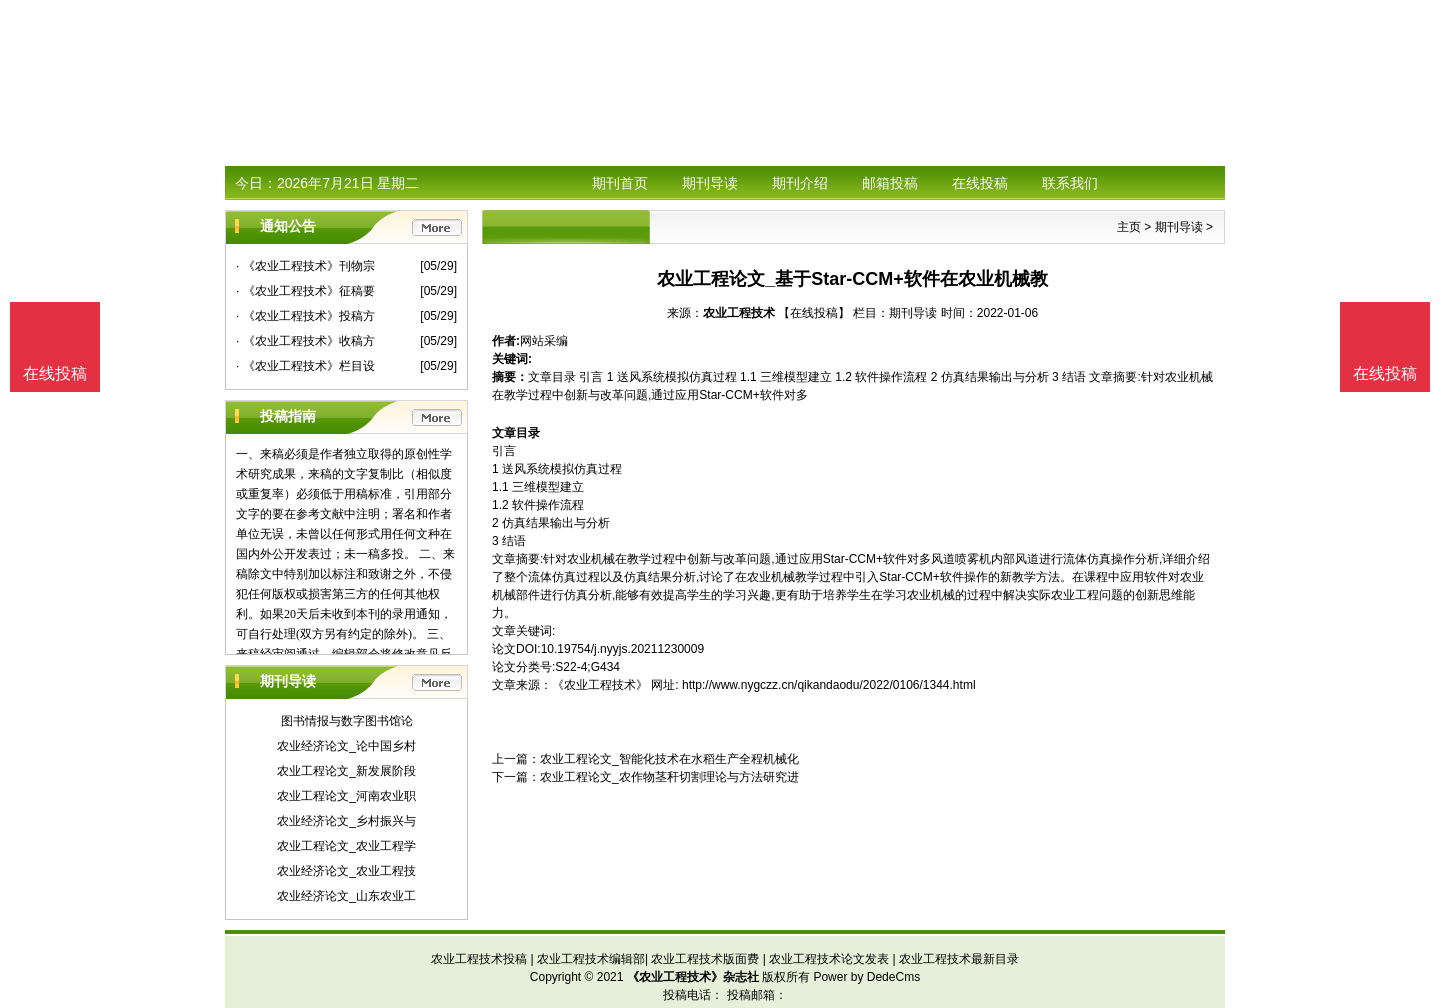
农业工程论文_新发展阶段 (346, 771)
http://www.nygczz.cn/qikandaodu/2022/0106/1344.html (829, 685)
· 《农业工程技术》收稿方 (305, 341)
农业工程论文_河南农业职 (346, 796)
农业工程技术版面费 (705, 959)
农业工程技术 (739, 313)
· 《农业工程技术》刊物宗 (305, 266)
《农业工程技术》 (600, 685)
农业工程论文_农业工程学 (346, 846)
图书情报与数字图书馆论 (347, 721)
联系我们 (1070, 183)
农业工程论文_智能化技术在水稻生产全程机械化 (669, 759)
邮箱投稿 (890, 183)
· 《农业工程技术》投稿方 (305, 316)
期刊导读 (710, 183)
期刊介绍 (800, 183)
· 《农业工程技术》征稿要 (305, 291)
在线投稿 (980, 183)
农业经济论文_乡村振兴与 (346, 821)
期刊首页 (620, 183)
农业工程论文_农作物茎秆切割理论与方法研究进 (669, 777)
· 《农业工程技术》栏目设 (305, 366)
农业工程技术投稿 (479, 959)
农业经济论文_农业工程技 (346, 871)
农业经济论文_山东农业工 (346, 896)
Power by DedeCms (866, 977)
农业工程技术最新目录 (959, 959)
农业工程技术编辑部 (591, 959)
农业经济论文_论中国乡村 (346, 746)
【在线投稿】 (814, 313)
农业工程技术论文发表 (829, 959)
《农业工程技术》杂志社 (693, 977)
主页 (1129, 227)
